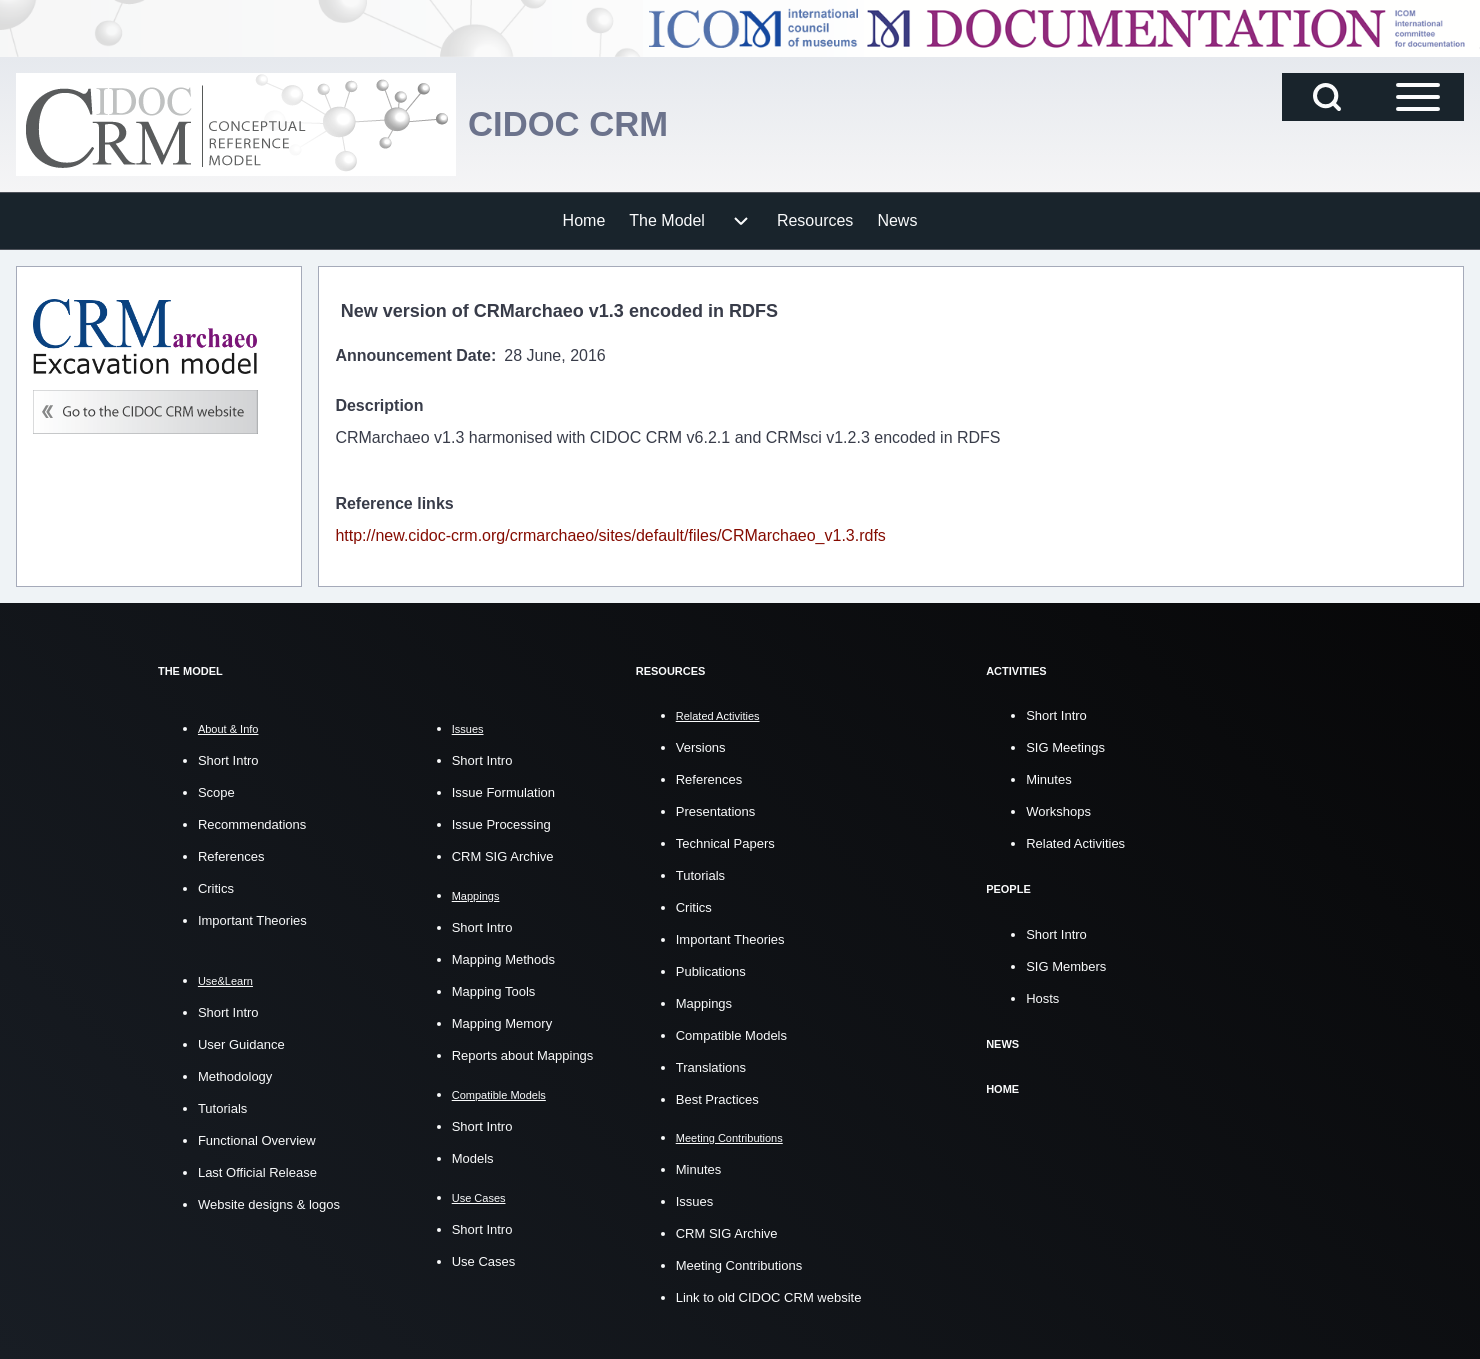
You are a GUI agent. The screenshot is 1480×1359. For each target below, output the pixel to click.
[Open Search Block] (1327, 97)
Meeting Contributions (739, 1264)
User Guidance (241, 1044)
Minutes (699, 1168)
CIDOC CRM (572, 124)
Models (473, 1158)
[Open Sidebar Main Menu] (1418, 97)
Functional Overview (257, 1140)
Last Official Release (257, 1172)
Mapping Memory (502, 1023)
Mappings (704, 1003)
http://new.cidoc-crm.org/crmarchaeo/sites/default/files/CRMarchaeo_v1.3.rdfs (610, 535)
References (231, 856)
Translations (711, 1067)
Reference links (394, 503)
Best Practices (717, 1099)
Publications (711, 971)
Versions (701, 747)
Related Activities (1075, 843)
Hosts (1042, 997)
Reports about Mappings (523, 1055)
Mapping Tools (494, 991)
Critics (216, 888)
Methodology (235, 1076)
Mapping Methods (503, 959)
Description (379, 405)
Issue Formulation (503, 792)
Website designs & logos (269, 1204)
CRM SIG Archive (503, 856)
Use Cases (484, 1261)
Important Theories (252, 920)
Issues (695, 1200)
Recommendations (252, 824)
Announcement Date (413, 355)
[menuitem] (584, 221)
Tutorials (222, 1108)
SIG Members (1066, 965)
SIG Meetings (1065, 747)
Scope (216, 792)
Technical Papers (725, 843)
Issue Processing (501, 824)
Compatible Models (731, 1035)
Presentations (716, 811)
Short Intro (228, 760)
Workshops (1058, 811)
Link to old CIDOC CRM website (769, 1296)
